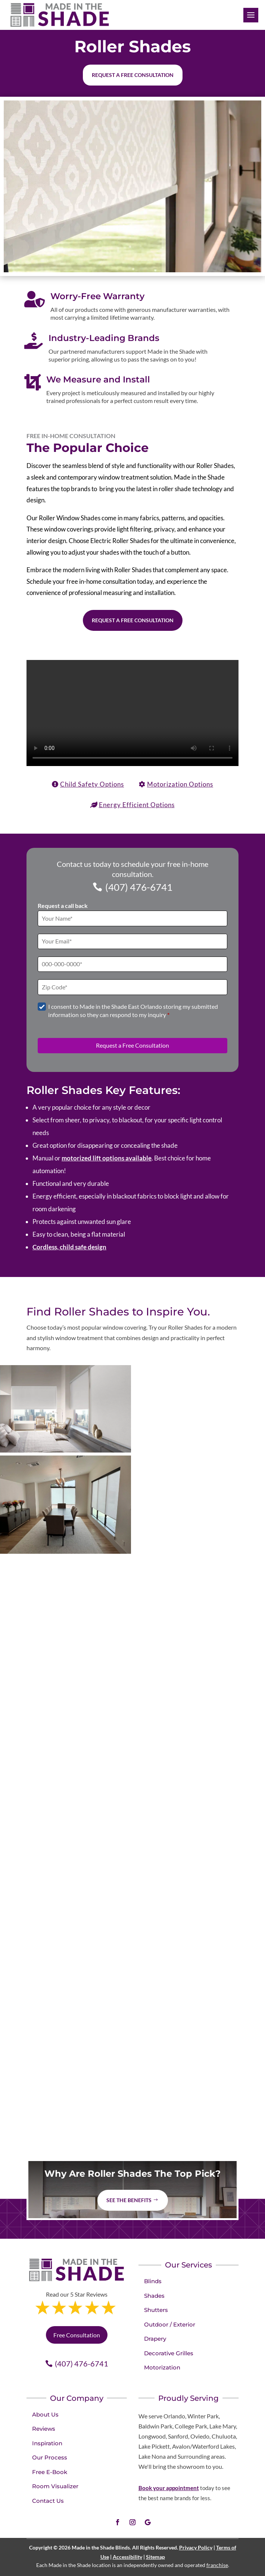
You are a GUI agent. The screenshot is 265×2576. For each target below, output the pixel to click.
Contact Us (48, 2500)
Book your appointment (168, 2487)
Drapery (155, 2338)
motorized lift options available (107, 1158)
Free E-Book (49, 2472)
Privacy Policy (195, 2547)
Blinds (153, 2281)
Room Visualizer (55, 2486)
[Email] (132, 941)
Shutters (156, 2309)
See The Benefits (129, 2200)
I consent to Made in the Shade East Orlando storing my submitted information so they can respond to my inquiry (133, 1010)
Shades (154, 2295)
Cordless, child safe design (69, 1247)
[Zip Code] (132, 987)
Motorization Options (180, 784)
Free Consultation (76, 2334)
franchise (217, 2565)
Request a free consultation (133, 75)
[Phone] (132, 964)
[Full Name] (132, 918)
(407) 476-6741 (138, 887)
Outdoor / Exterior (169, 2324)
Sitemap (155, 2557)
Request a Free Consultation (133, 620)
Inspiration (47, 2443)
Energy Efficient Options (137, 805)
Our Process (49, 2457)
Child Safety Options (92, 784)
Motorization (162, 2367)
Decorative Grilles (168, 2353)
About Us (45, 2414)
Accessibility (127, 2557)
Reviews (43, 2428)
